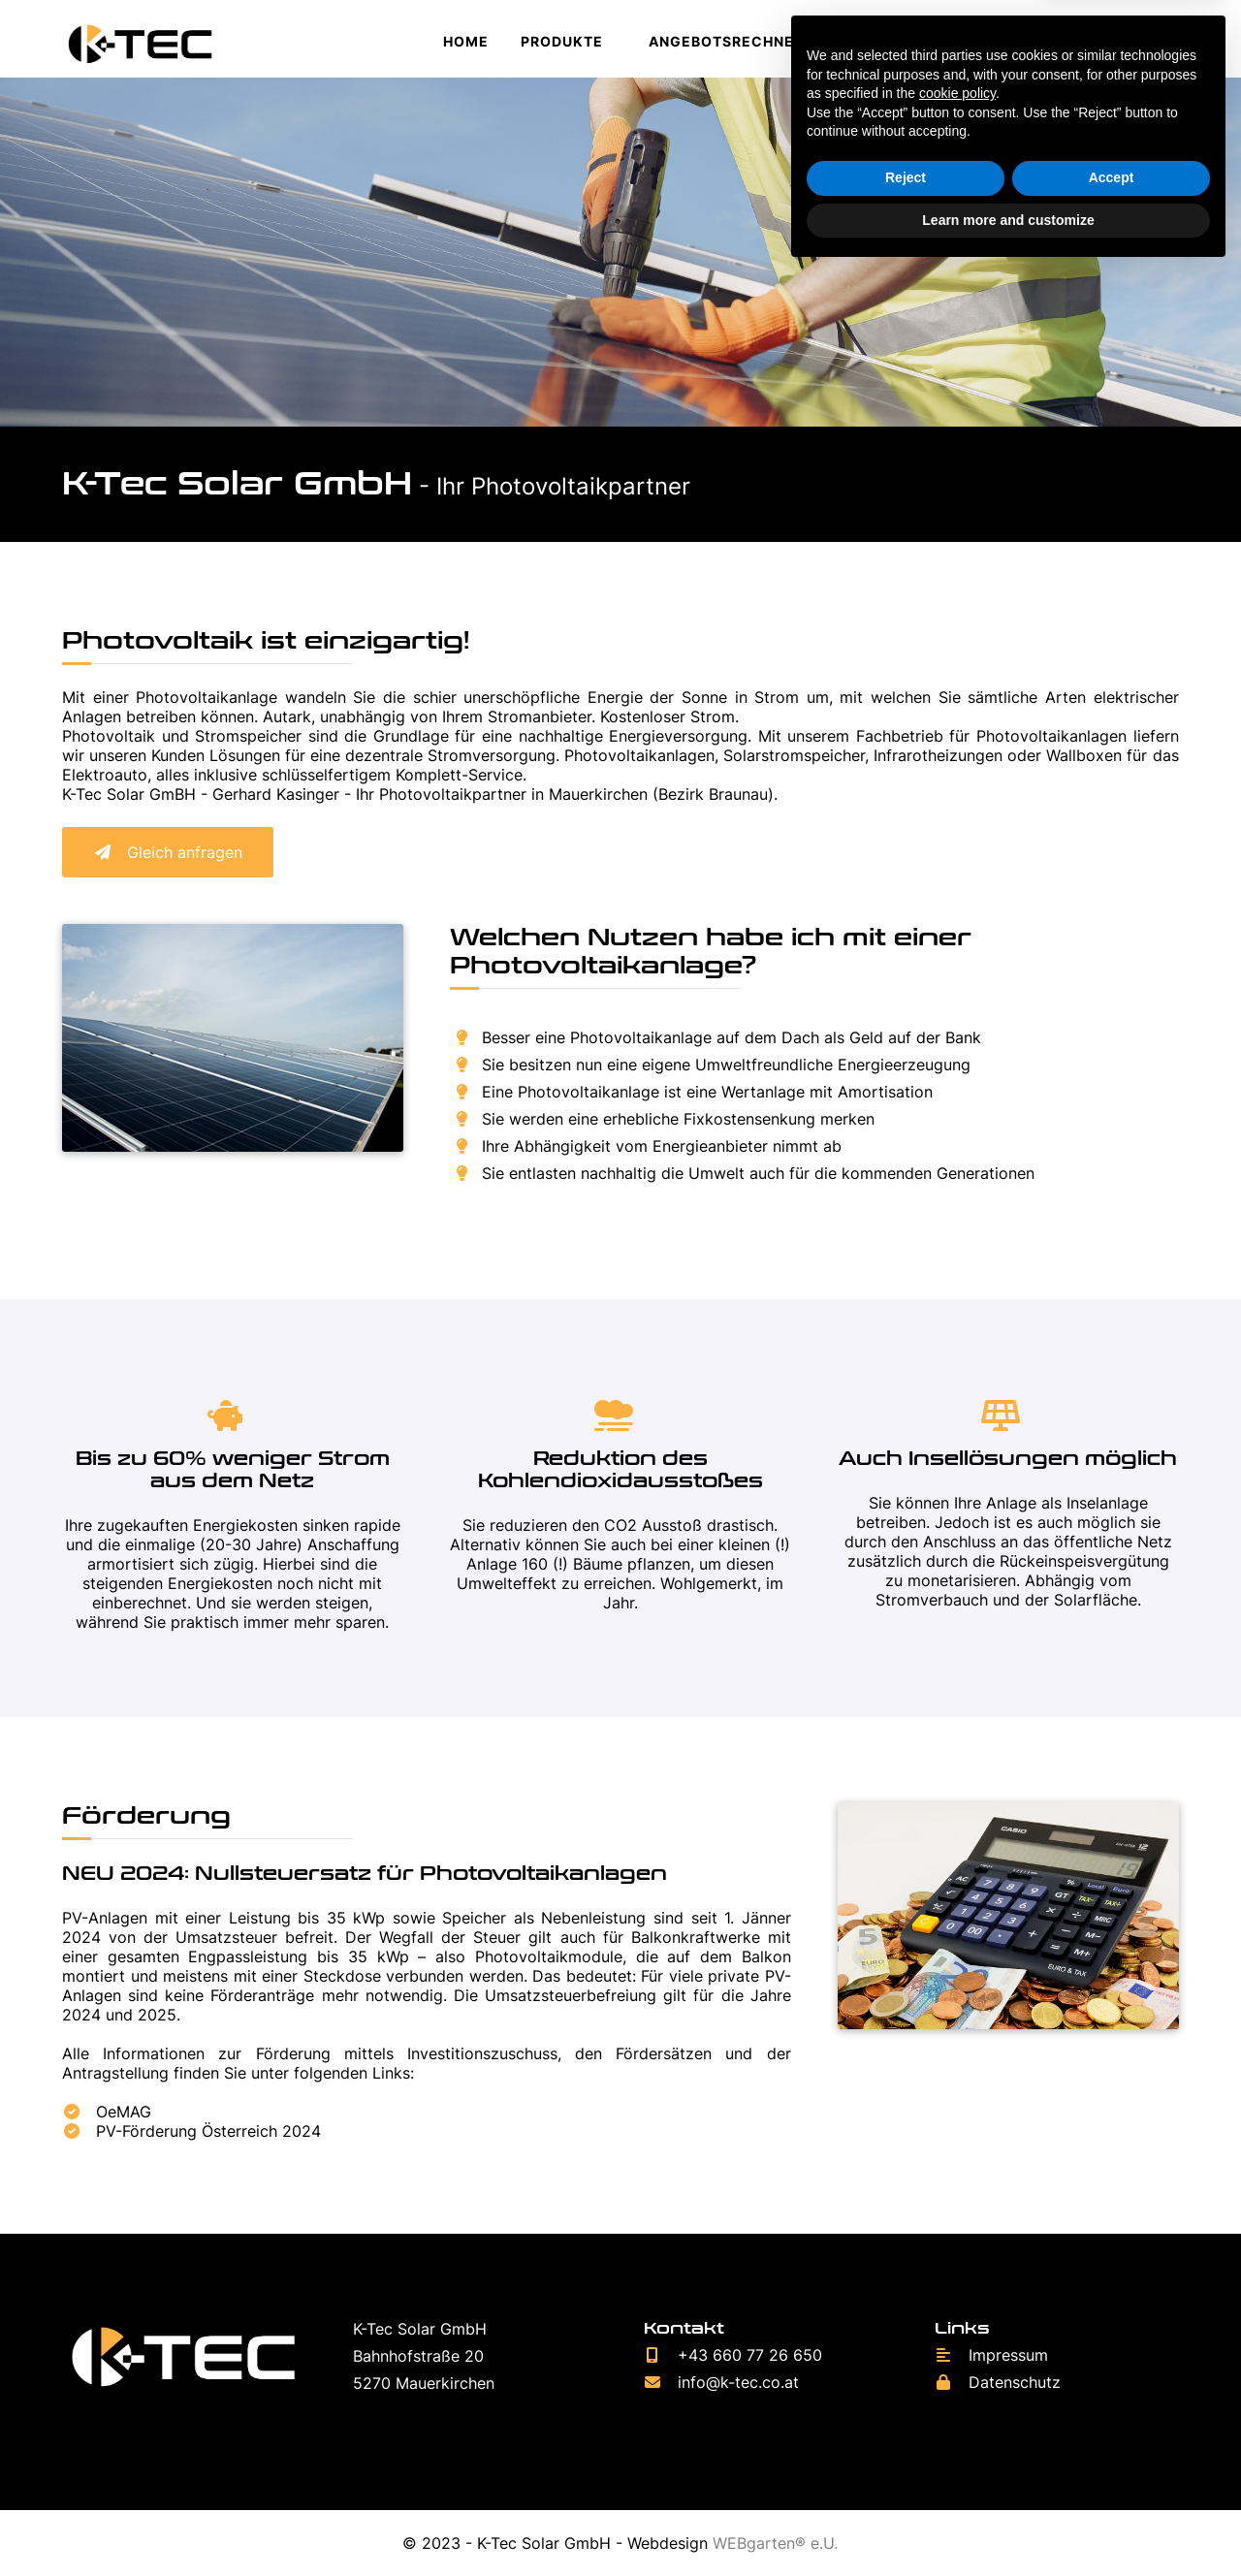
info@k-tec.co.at (721, 2382)
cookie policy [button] (957, 2396)
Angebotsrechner (726, 41)
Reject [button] (905, 2481)
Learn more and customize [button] (1008, 2522)
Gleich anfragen (167, 852)
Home (466, 41)
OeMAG (106, 2111)
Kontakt (943, 41)
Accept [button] (1111, 2481)
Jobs (855, 41)
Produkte (562, 41)
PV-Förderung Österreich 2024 (191, 2131)
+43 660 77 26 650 (733, 2355)
